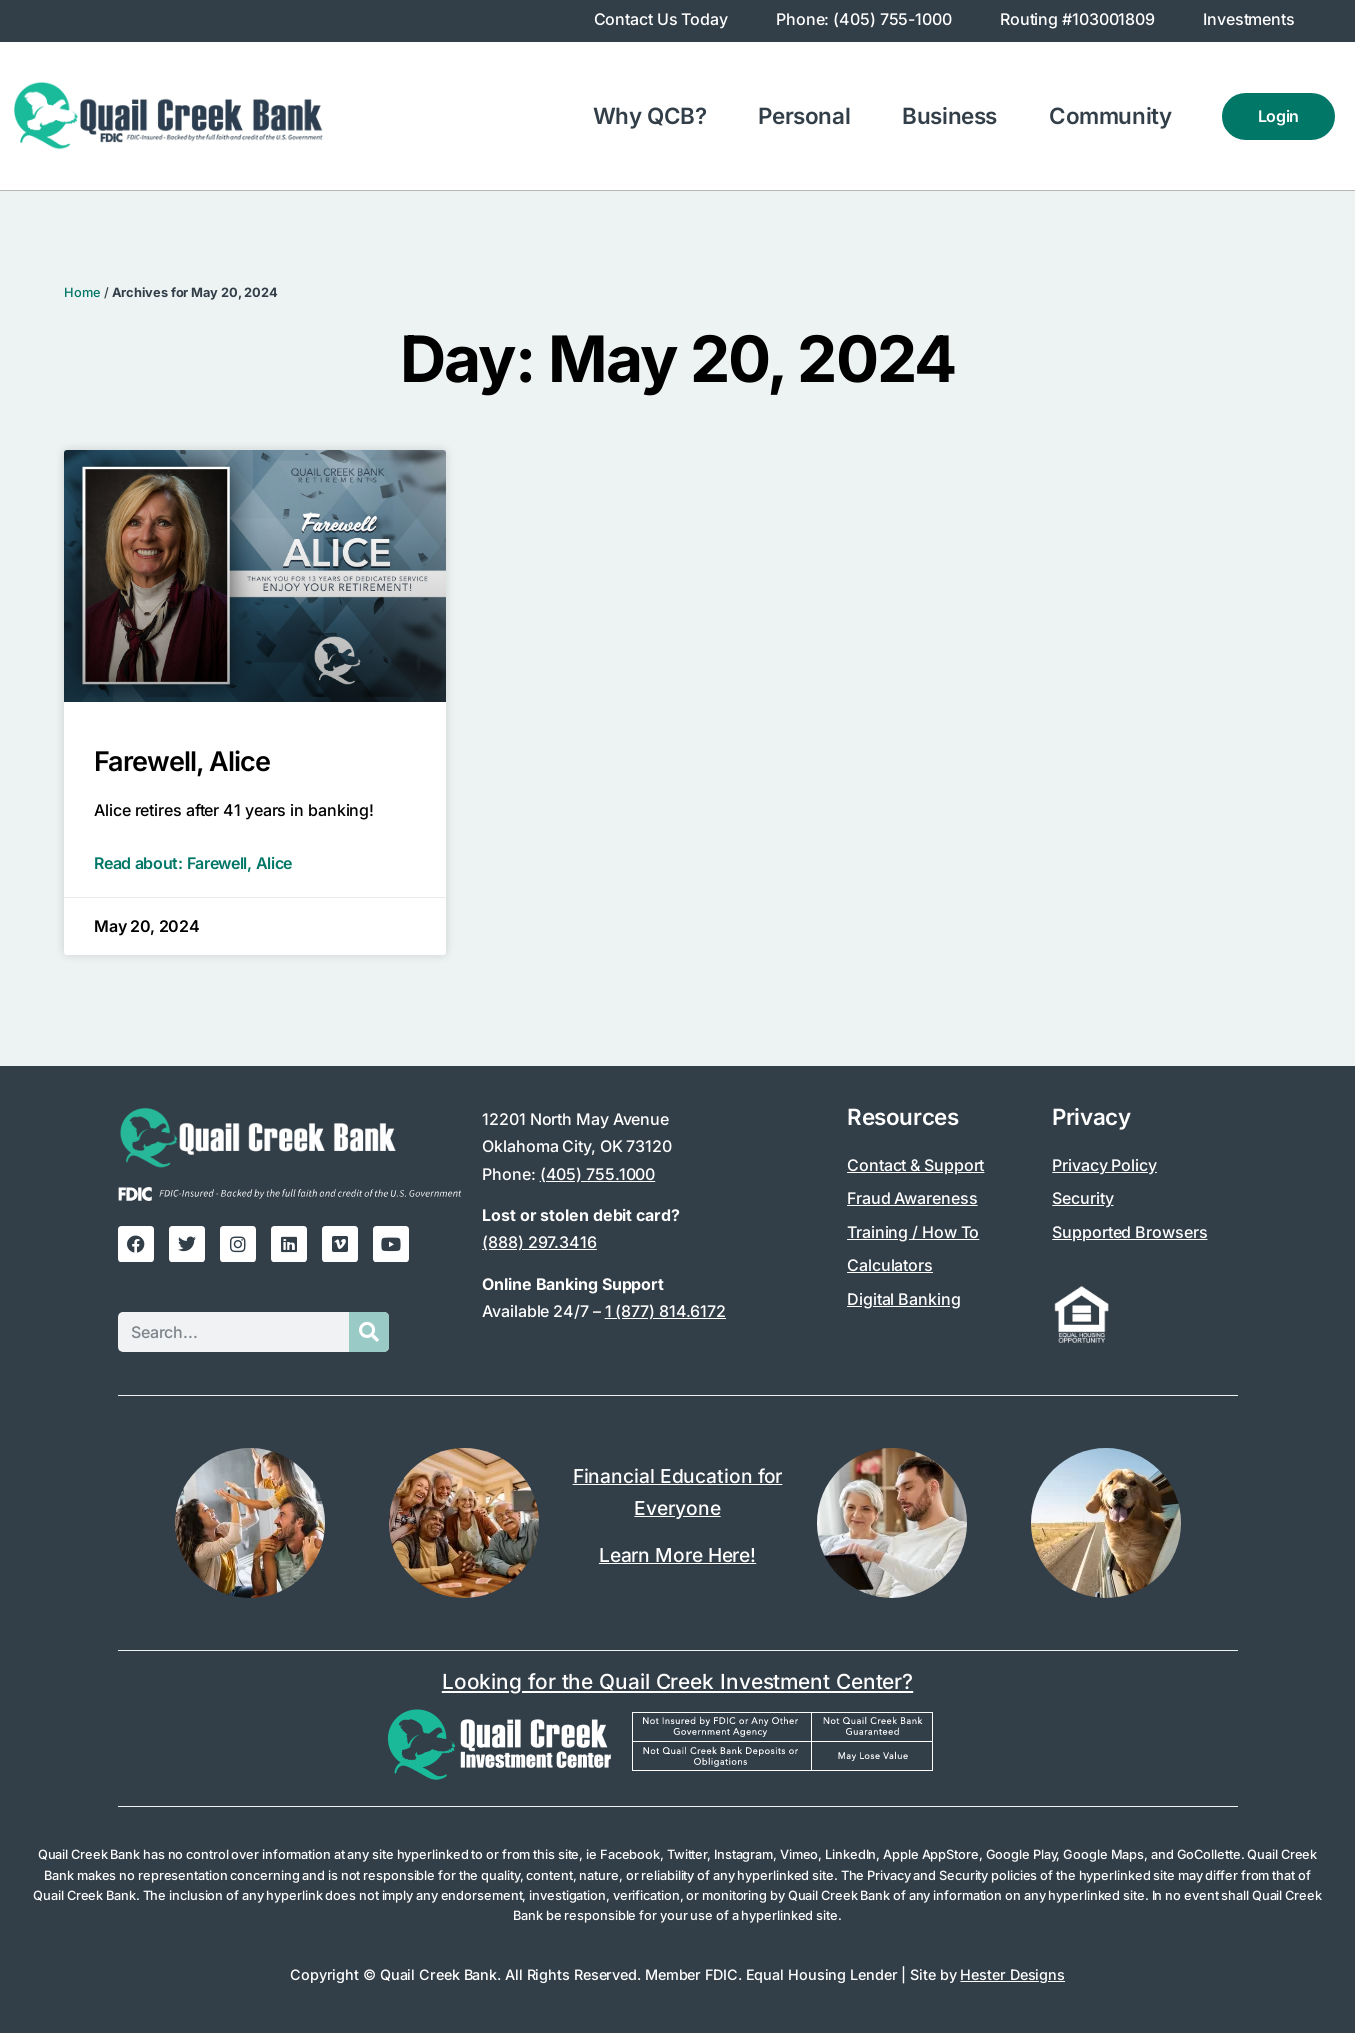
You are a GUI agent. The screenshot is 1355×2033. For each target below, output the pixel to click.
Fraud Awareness (912, 1198)
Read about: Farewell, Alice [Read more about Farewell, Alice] (193, 863)
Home (82, 292)
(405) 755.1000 (598, 1174)
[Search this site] (233, 1332)
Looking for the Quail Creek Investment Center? (677, 1681)
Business (954, 115)
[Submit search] (369, 1332)
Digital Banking (904, 1299)
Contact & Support (915, 1165)
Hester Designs (1012, 1974)
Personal (809, 115)
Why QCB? (655, 115)
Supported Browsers (1129, 1232)
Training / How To (913, 1232)
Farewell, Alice (182, 761)
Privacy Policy (1104, 1165)
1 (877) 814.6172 (665, 1311)
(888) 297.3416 (539, 1242)
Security (1082, 1198)
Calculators (890, 1265)
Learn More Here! (677, 1555)
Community (1115, 115)
